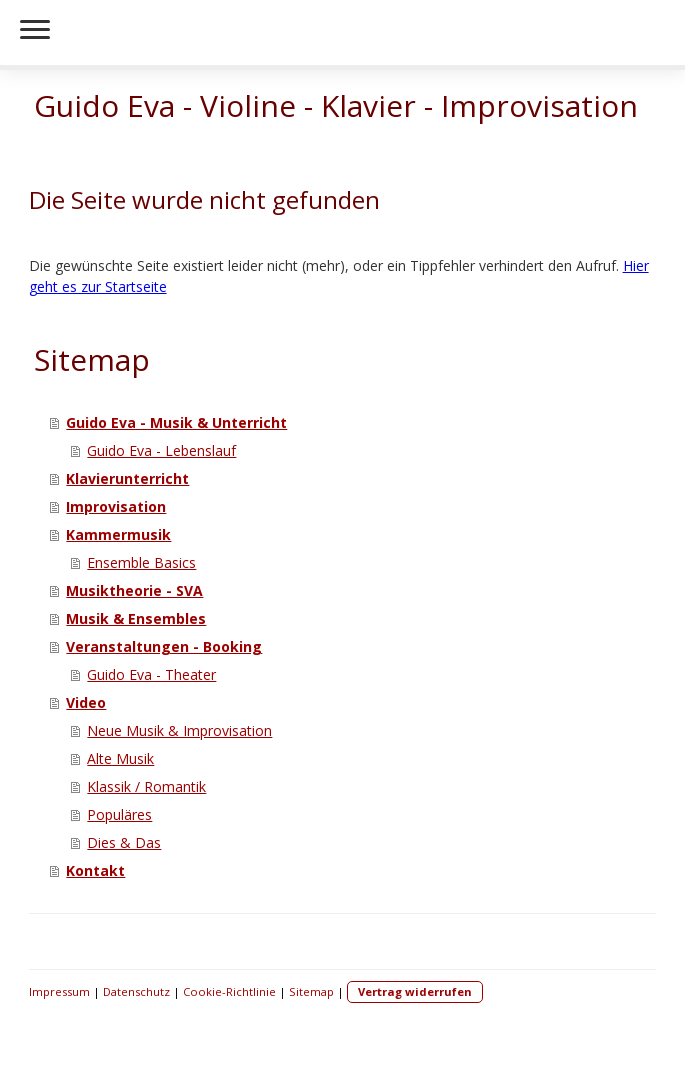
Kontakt (95, 870)
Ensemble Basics (141, 562)
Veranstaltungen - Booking (164, 646)
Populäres (119, 814)
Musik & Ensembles (136, 618)
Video (86, 702)
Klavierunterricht (127, 478)
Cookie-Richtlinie (229, 991)
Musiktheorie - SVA (134, 590)
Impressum (59, 991)
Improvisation (116, 506)
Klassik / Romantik (146, 786)
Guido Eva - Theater (151, 674)
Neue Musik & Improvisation (179, 730)
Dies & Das (124, 842)
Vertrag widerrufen (415, 991)
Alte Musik (120, 758)
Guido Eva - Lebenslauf (161, 450)
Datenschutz (136, 991)
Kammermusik (118, 534)
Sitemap (311, 991)
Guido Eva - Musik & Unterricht (176, 422)
